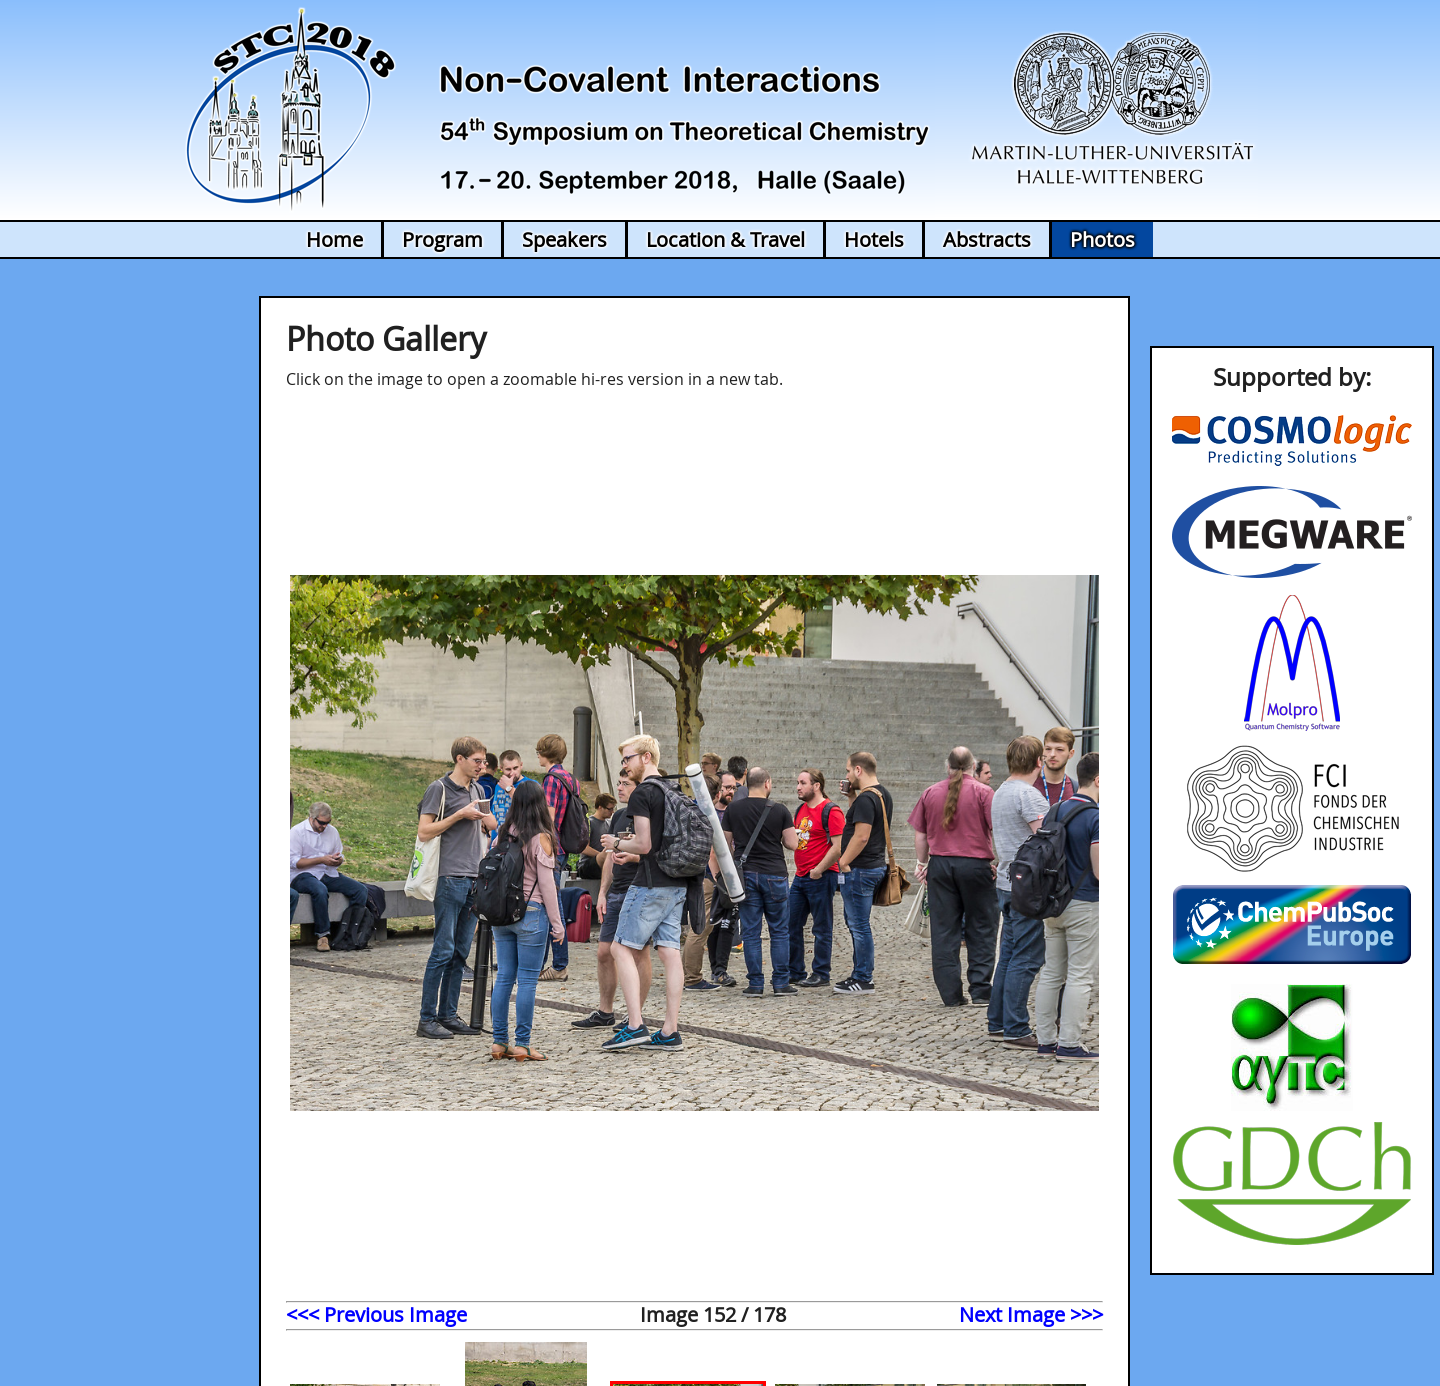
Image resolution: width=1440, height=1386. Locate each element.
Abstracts (987, 239)
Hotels (874, 239)
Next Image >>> (1031, 1314)
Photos (1102, 239)
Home (334, 239)
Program (442, 239)
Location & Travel (725, 239)
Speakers (564, 239)
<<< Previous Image (376, 1314)
